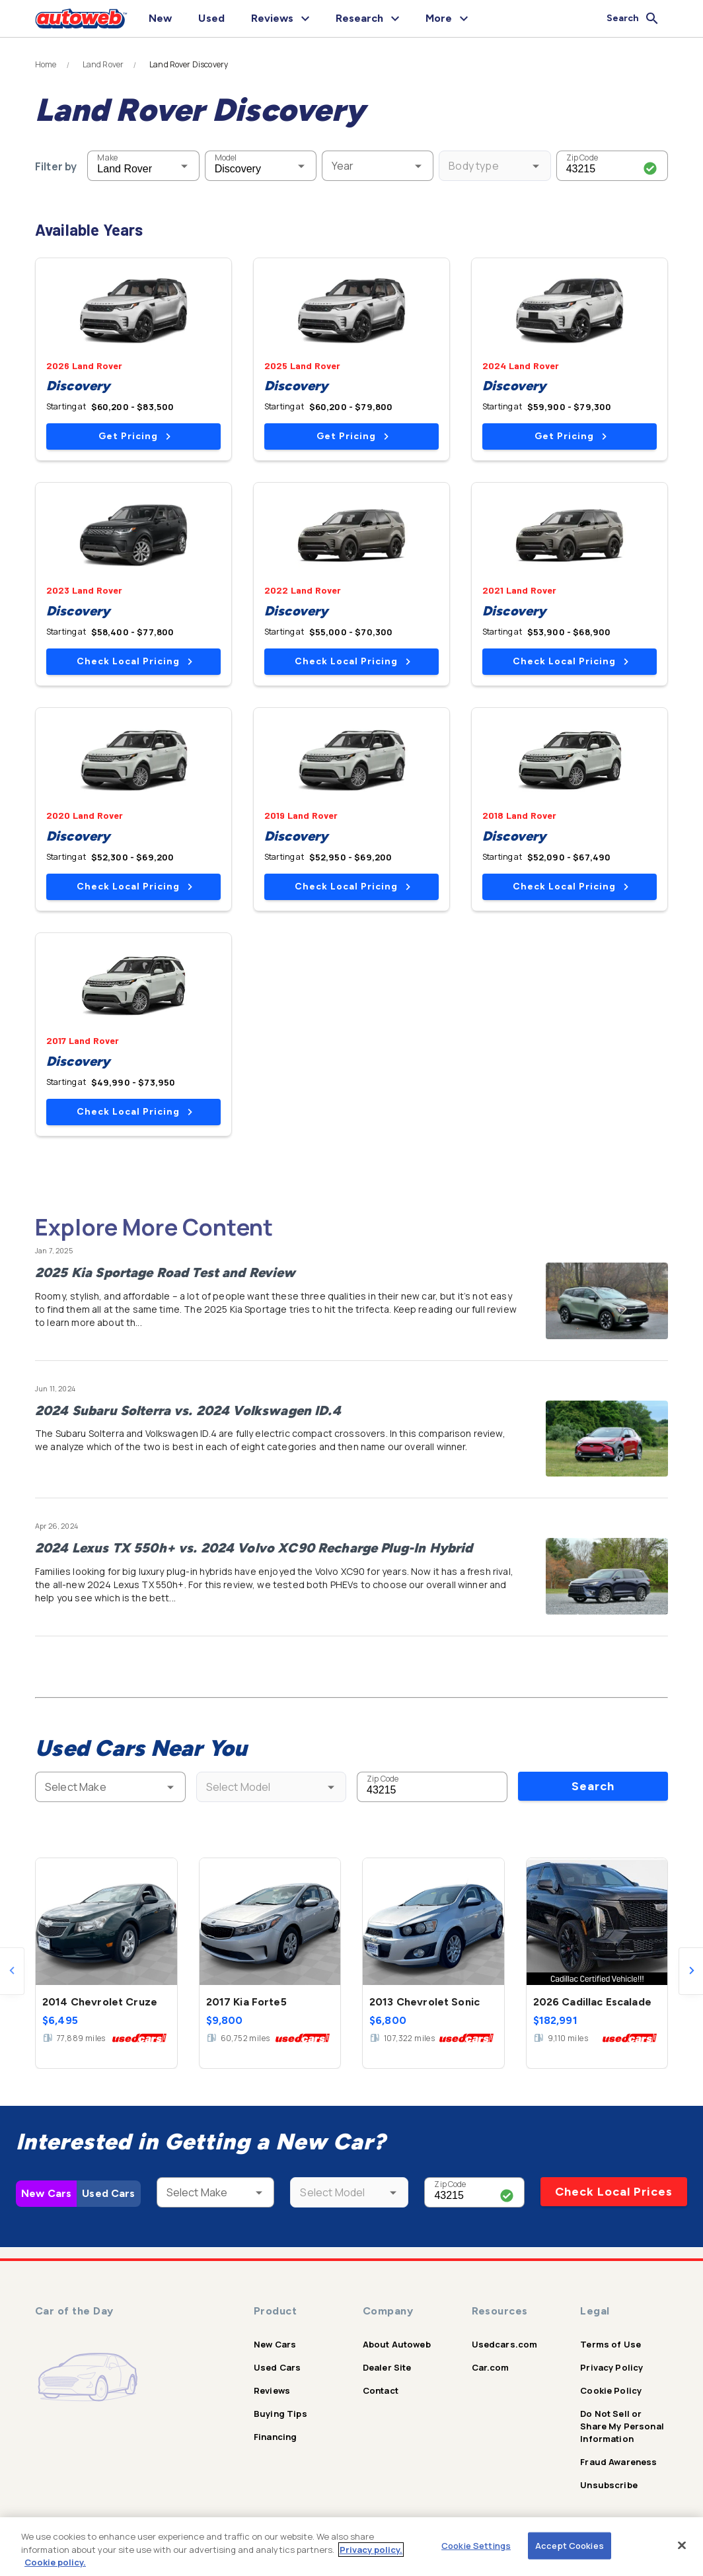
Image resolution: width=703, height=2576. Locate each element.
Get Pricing (134, 436)
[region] (351, 2546)
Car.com (490, 2367)
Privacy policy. (371, 2550)
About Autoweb (397, 2344)
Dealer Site (387, 2367)
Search (593, 1786)
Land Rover (103, 64)
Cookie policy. (55, 2562)
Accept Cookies (569, 2545)
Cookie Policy (611, 2390)
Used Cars (108, 2193)
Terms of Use (610, 2344)
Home (46, 64)
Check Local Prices (614, 2191)
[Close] (681, 2544)
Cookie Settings (476, 2545)
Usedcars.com (505, 2344)
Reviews (272, 2390)
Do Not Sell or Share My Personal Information (622, 2426)
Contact (380, 2390)
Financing (275, 2437)
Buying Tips (280, 2413)
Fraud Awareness (618, 2462)
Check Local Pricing (134, 661)
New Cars (46, 2193)
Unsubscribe (609, 2485)
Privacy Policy (611, 2367)
